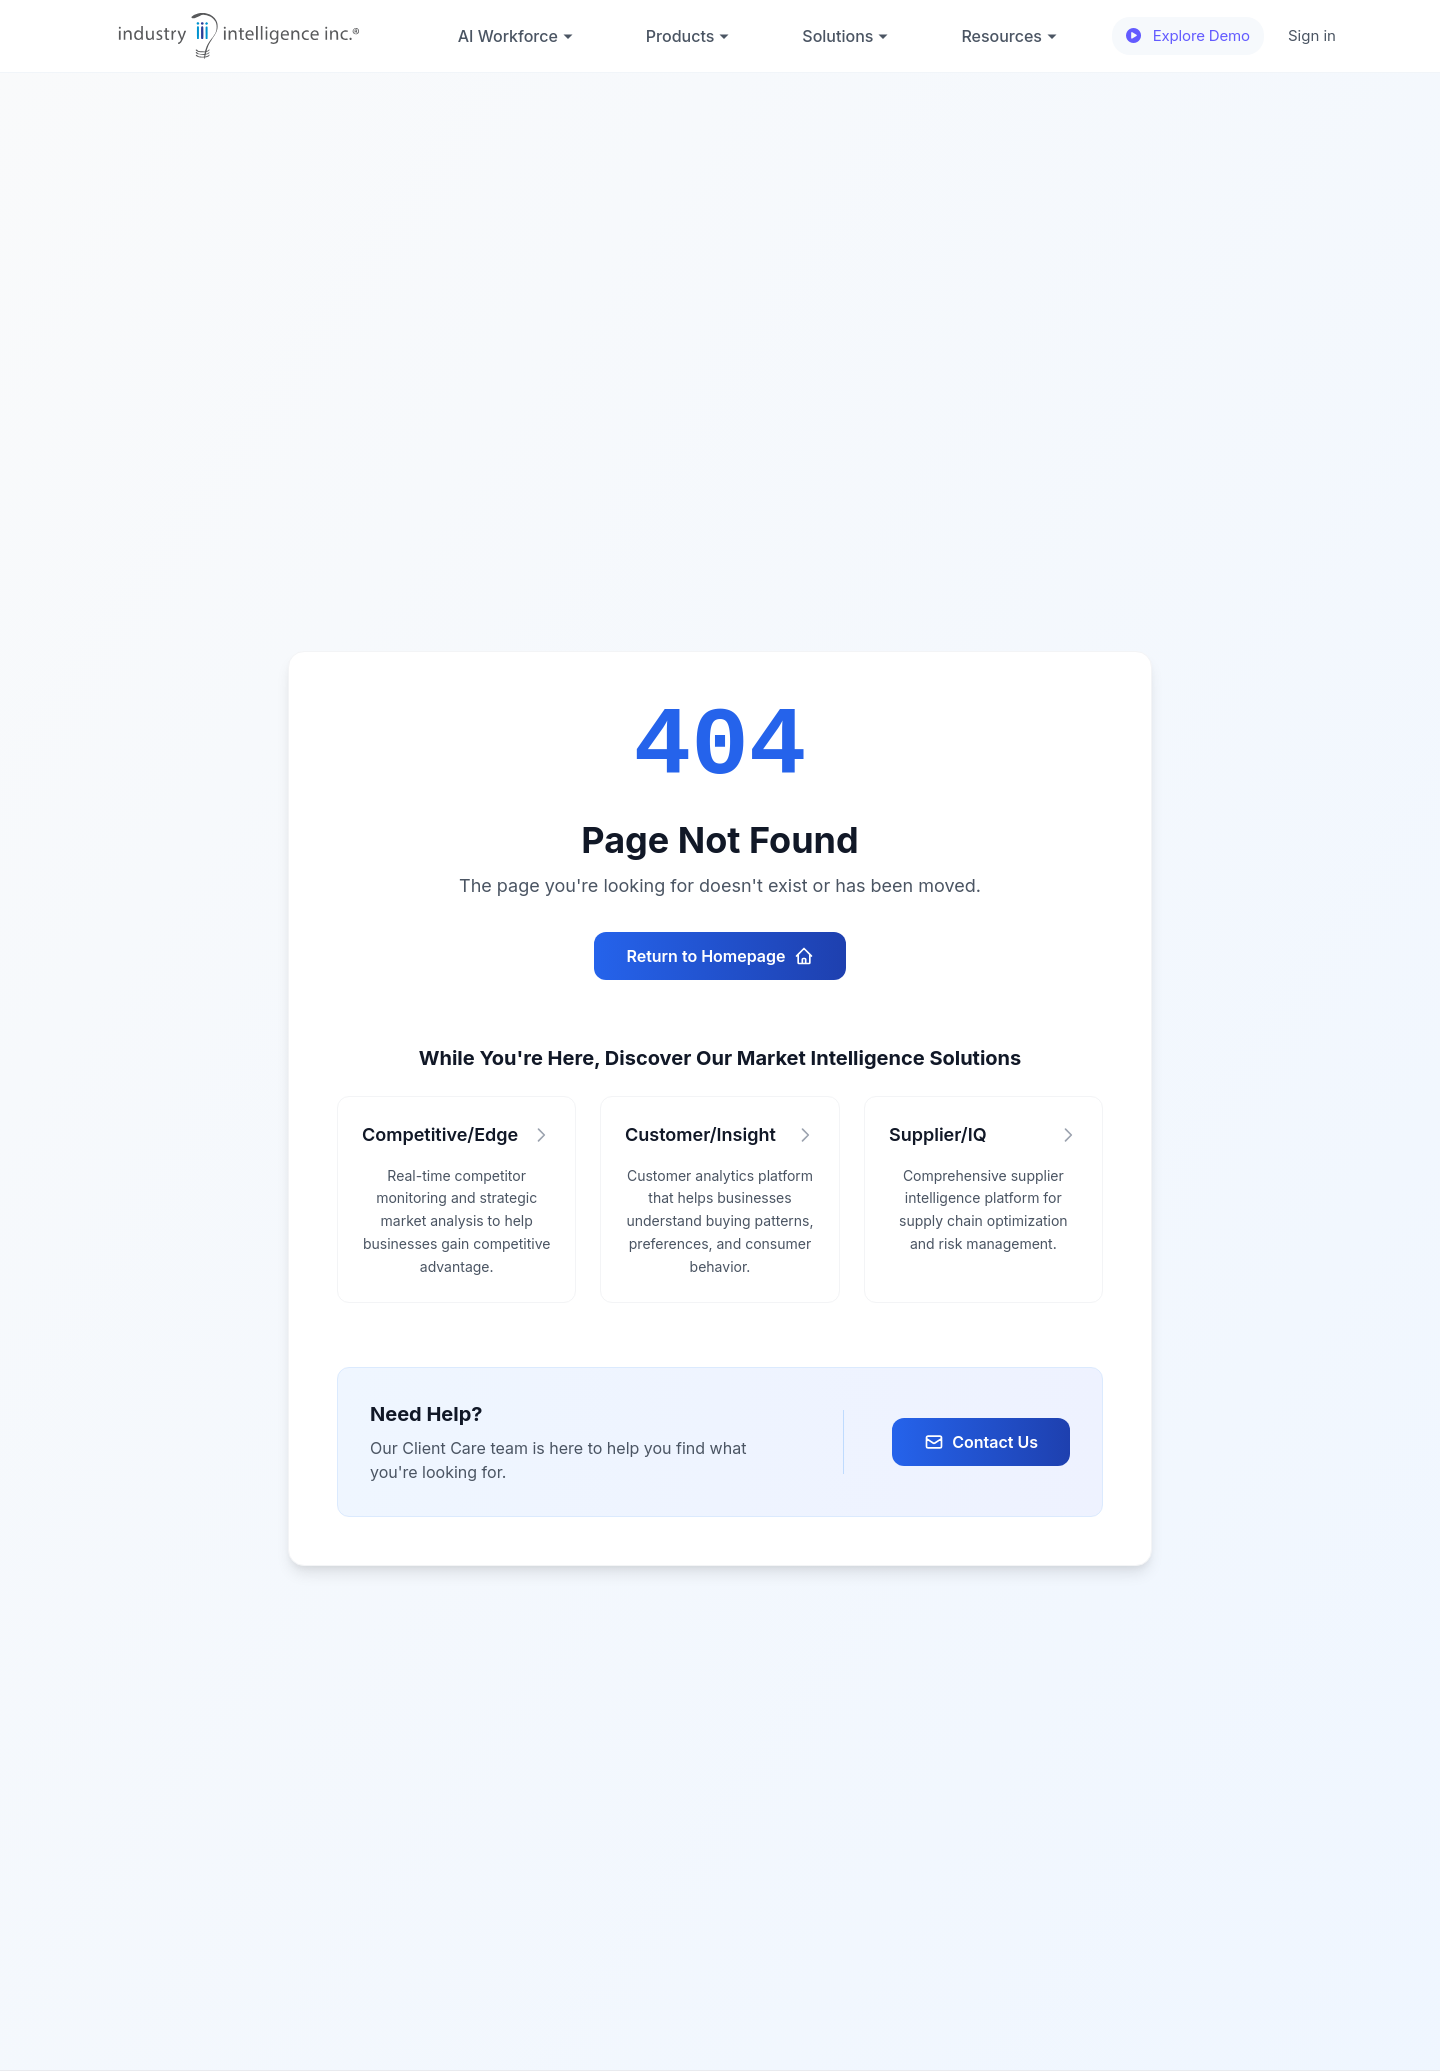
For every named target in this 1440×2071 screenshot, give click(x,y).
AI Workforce (516, 36)
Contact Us (981, 1442)
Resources (1009, 36)
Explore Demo (1188, 35)
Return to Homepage (719, 956)
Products (688, 36)
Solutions (845, 36)
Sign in (1312, 35)
